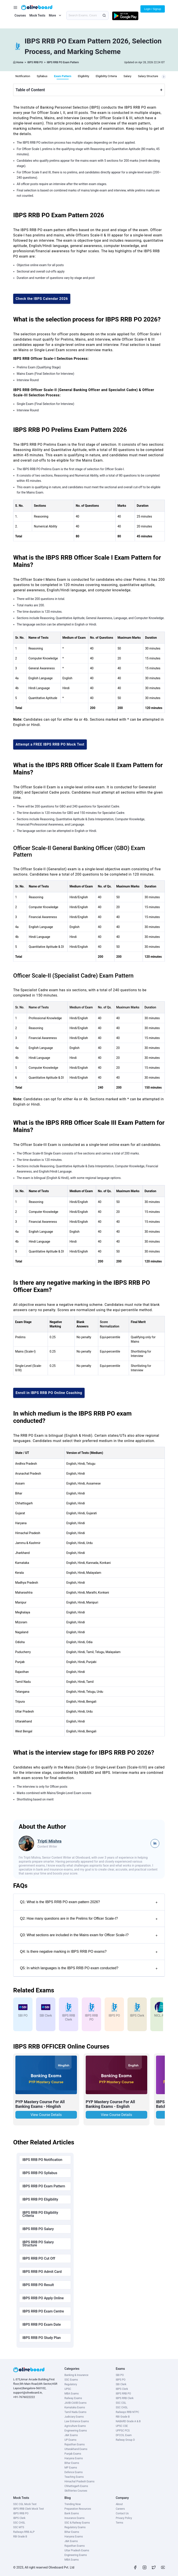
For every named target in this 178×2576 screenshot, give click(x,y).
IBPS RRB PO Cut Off (38, 2258)
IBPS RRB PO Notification (42, 2160)
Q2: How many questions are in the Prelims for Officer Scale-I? (89, 1919)
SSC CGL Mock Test (24, 2504)
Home (19, 62)
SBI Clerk (121, 2384)
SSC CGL (121, 2402)
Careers (120, 2508)
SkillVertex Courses (75, 2490)
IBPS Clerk (122, 2388)
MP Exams (70, 2467)
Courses (20, 15)
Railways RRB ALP (24, 2531)
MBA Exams (71, 2393)
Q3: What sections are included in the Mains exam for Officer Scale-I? (89, 1935)
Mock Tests (37, 15)
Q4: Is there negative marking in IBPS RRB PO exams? (89, 1952)
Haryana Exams (73, 2458)
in (154, 1843)
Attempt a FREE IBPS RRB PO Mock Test (50, 744)
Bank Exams (71, 2513)
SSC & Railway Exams (77, 2522)
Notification (22, 76)
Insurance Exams (74, 2518)
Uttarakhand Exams (75, 2449)
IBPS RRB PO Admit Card (42, 2272)
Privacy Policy (124, 2518)
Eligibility (83, 76)
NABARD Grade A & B (128, 2421)
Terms (119, 2522)
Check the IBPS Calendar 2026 (42, 299)
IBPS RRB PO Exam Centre (43, 2311)
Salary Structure (148, 76)
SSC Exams (71, 2379)
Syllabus (42, 76)
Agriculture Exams (75, 2426)
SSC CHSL (122, 2407)
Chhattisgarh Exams (76, 2486)
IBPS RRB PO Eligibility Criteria (40, 2214)
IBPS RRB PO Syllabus (39, 2173)
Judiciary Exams (74, 2416)
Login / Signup (152, 9)
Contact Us (122, 2513)
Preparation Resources (77, 2508)
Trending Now (72, 2504)
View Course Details (46, 2115)
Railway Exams (73, 2398)
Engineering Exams (75, 2430)
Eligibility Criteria (106, 76)
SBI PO (120, 2375)
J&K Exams (71, 2435)
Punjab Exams (72, 2453)
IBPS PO (120, 2379)
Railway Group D (125, 2439)
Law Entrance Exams (76, 2421)
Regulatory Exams (74, 2527)
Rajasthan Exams (74, 2444)
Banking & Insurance (76, 2375)
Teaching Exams (74, 2476)
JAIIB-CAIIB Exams (75, 2402)
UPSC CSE (122, 2426)
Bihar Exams (71, 2463)
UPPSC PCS (123, 2430)
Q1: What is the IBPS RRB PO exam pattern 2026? (89, 1902)
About (119, 2504)
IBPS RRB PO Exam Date (41, 2324)
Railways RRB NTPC (127, 2412)
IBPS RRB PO (35, 62)
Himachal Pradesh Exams (79, 2481)
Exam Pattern (62, 76)
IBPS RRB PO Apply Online (43, 2298)
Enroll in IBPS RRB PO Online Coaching (49, 1393)
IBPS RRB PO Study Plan (41, 2338)
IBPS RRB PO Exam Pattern (63, 62)
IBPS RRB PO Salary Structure (38, 2243)
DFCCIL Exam (124, 2435)
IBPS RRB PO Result (38, 2285)
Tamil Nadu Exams (75, 2412)
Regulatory (70, 2384)
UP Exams (70, 2439)
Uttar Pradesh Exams (76, 2550)
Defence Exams (73, 2472)
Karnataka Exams (74, 2407)
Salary (127, 76)
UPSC (67, 2388)
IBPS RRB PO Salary (38, 2229)
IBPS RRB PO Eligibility (40, 2199)
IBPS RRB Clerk (125, 2398)
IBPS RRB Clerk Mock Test (28, 2508)
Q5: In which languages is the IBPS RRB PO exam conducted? (89, 1968)
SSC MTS (18, 2527)
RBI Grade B (123, 2416)
